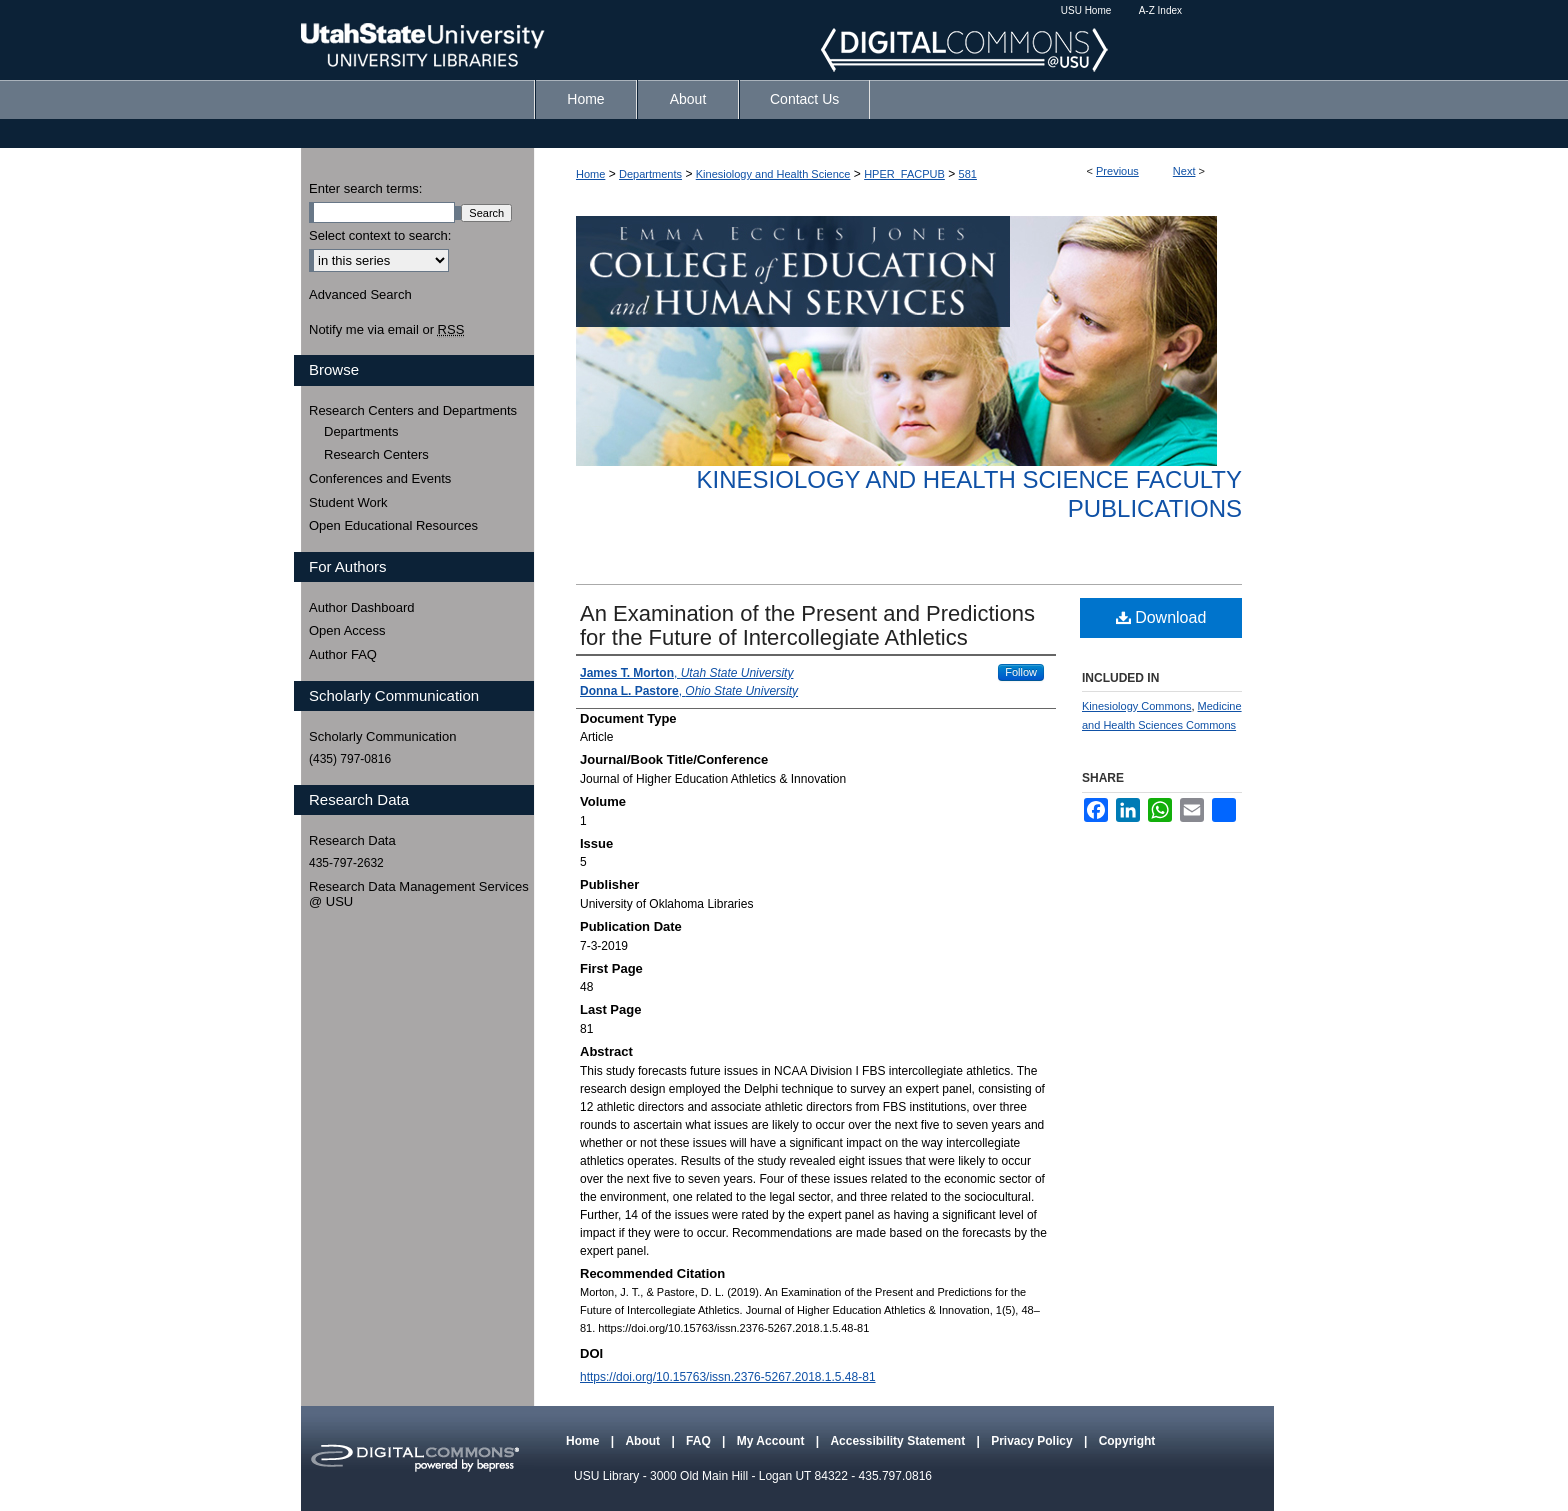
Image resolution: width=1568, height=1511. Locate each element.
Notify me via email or (386, 330)
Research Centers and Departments (413, 410)
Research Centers (376, 454)
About (644, 1441)
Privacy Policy (1033, 1441)
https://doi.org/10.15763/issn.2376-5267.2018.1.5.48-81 (728, 1377)
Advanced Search (360, 294)
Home (590, 174)
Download (1161, 617)
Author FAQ (343, 654)
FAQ (700, 1441)
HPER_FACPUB (904, 174)
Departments (650, 174)
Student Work (348, 502)
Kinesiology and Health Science (773, 174)
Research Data (352, 840)
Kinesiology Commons (1136, 706)
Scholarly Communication (382, 736)
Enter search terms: (365, 188)
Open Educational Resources (393, 525)
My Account (772, 1441)
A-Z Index (1160, 10)
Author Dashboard (362, 607)
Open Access (347, 630)
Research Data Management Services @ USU (419, 894)
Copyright (1127, 1441)
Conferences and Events (380, 478)
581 (968, 174)
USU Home (1086, 10)
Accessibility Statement (899, 1441)
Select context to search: (380, 235)
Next (1184, 171)
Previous (1117, 171)
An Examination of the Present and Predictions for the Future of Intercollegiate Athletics (807, 625)
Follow (1021, 672)
